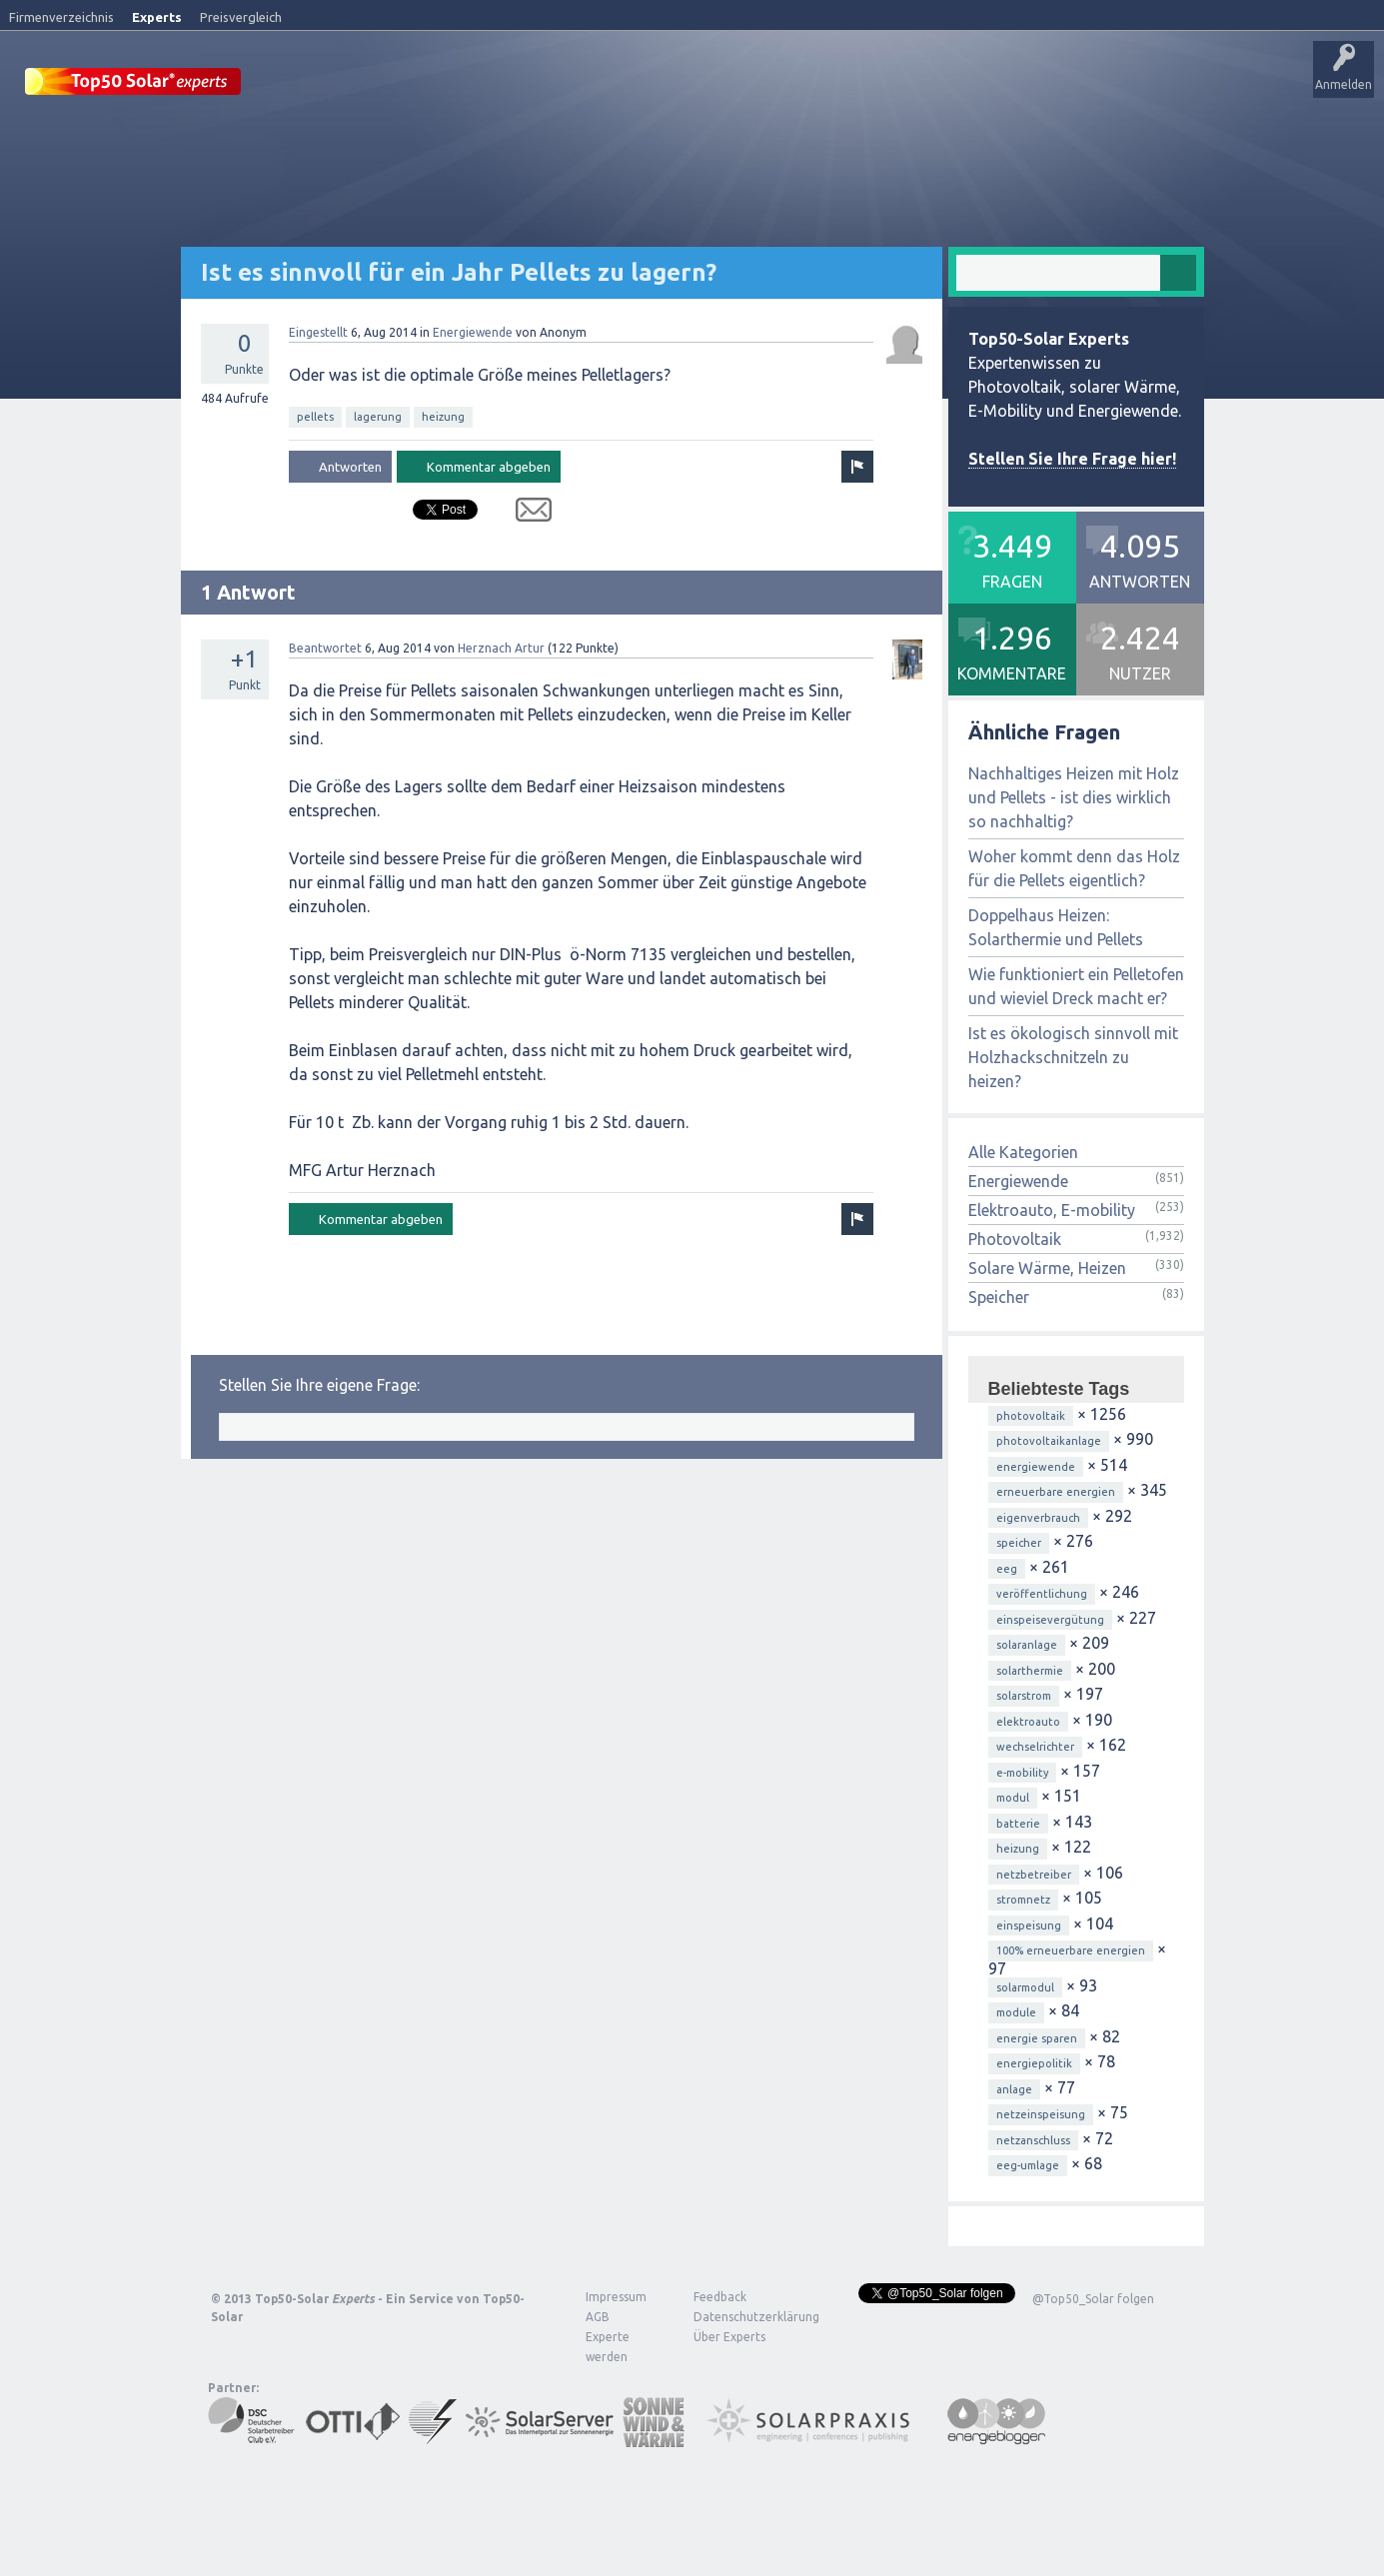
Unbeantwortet (628, 85)
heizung (443, 416)
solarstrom (1023, 1695)
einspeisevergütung (1050, 1619)
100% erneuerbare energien (1070, 1949)
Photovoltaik (1014, 1238)
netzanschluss (1033, 2139)
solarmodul (1025, 1986)
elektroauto (1028, 1721)
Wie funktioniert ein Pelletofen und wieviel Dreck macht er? (1076, 985)
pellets (315, 416)
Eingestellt (318, 331)
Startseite (296, 85)
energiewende (1035, 1466)
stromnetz (1023, 1899)
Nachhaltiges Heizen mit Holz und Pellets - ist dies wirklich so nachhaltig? (1073, 796)
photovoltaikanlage (1048, 1440)
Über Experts (994, 85)
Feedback (719, 2295)
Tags (712, 85)
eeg (1006, 1568)
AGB (598, 2315)
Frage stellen (852, 85)
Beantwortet (325, 647)
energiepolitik (1034, 2062)
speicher (1018, 1542)
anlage (1014, 2088)
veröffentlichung (1041, 1593)
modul (1012, 1797)
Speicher (998, 1296)
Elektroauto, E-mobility (1051, 1209)
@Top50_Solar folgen (1093, 2297)
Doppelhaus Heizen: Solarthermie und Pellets (1055, 926)
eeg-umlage (1027, 2164)
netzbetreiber (1033, 1874)
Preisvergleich (241, 17)
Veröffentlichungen (400, 85)
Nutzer (774, 85)
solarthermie (1029, 1670)
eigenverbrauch (1038, 1517)
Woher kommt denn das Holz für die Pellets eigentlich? (1074, 867)
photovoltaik (1030, 1415)
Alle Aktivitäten (521, 85)
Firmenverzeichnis (61, 17)
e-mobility (1022, 1772)
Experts (157, 17)
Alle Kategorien (1023, 1151)
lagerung (378, 416)
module (1016, 2011)
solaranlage (1026, 1644)
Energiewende (473, 331)
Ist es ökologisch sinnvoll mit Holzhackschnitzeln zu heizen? (1073, 1056)
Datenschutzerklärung (741, 2315)
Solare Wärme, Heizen (1047, 1267)
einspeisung (1028, 1925)
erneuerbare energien (1055, 1491)
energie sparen (1036, 2037)
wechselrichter (1035, 1746)
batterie (1018, 1823)
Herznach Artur (501, 647)
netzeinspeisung (1040, 2113)
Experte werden (608, 2345)
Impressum (616, 2295)
